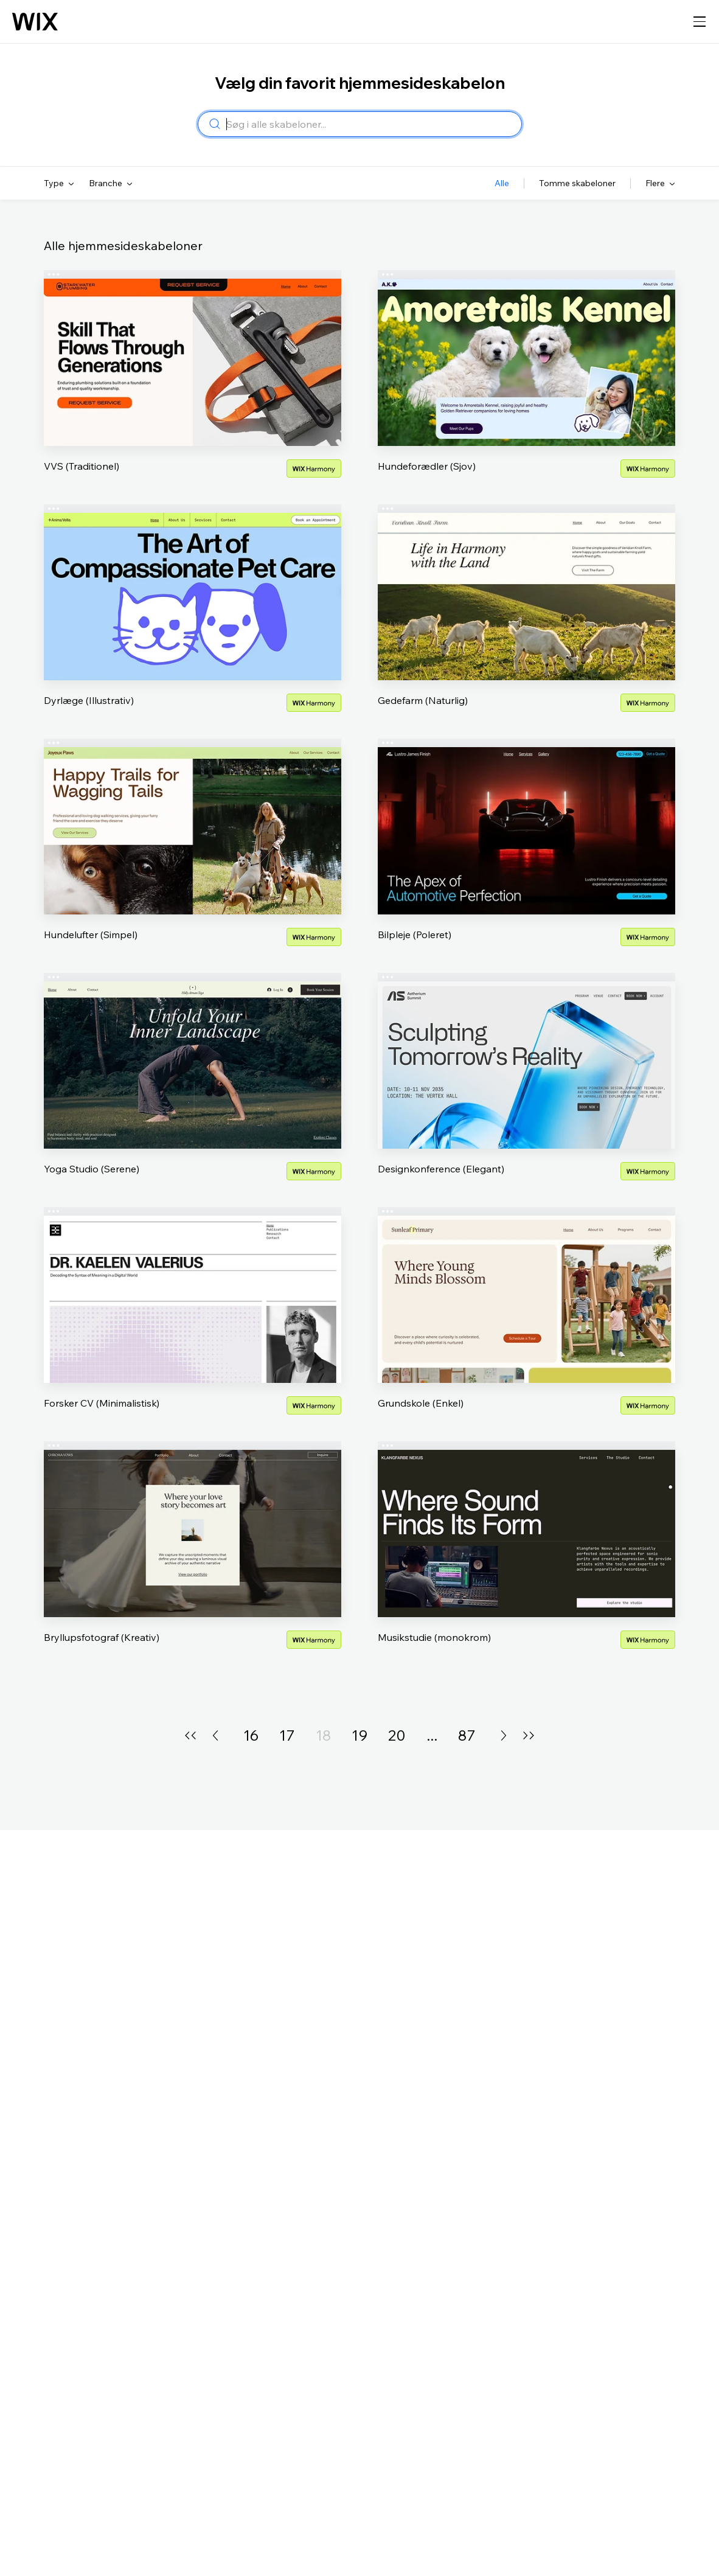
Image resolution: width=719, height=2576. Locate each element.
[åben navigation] (699, 22)
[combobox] (370, 124)
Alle (502, 183)
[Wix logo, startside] (35, 22)
